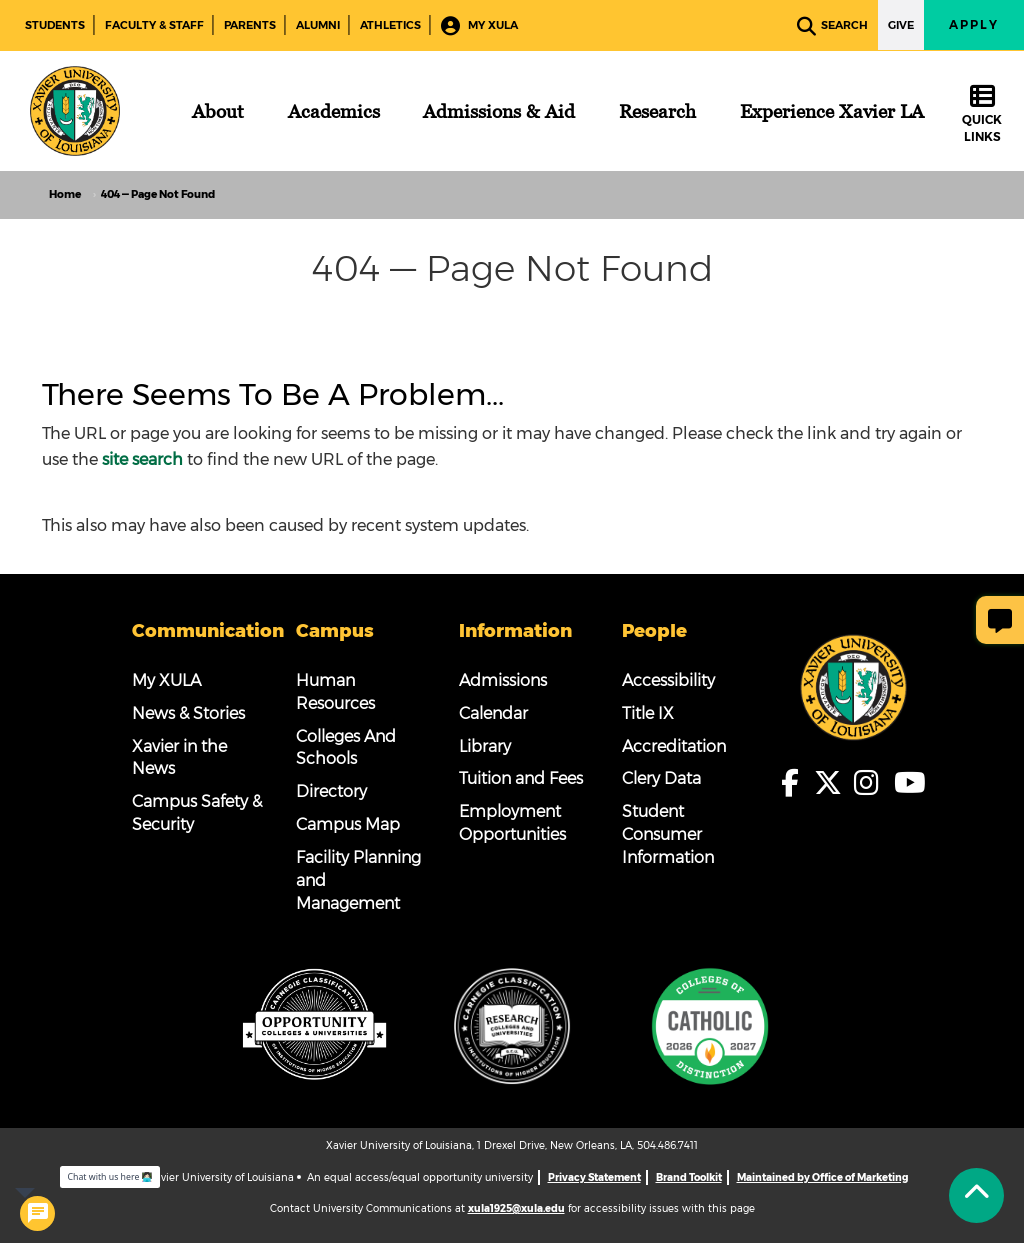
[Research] (657, 111)
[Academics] (334, 111)
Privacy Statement (594, 1177)
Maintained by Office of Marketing (822, 1177)
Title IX (648, 713)
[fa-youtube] (910, 783)
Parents (250, 25)
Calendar (493, 713)
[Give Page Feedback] (1000, 620)
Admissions (503, 680)
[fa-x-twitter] (834, 783)
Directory (331, 791)
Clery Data (661, 778)
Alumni (318, 25)
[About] (218, 111)
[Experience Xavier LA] (832, 111)
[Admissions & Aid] (499, 111)
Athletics (390, 25)
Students (55, 25)
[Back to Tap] (976, 1195)
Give (901, 25)
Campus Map (348, 824)
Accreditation (674, 746)
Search (832, 26)
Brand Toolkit (689, 1177)
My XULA (479, 26)
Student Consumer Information (668, 834)
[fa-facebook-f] (796, 783)
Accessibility (668, 680)
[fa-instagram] (872, 783)
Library (485, 746)
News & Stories (188, 713)
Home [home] (65, 194)
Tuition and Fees (521, 778)
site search (142, 459)
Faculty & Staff (154, 25)
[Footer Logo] (853, 686)
